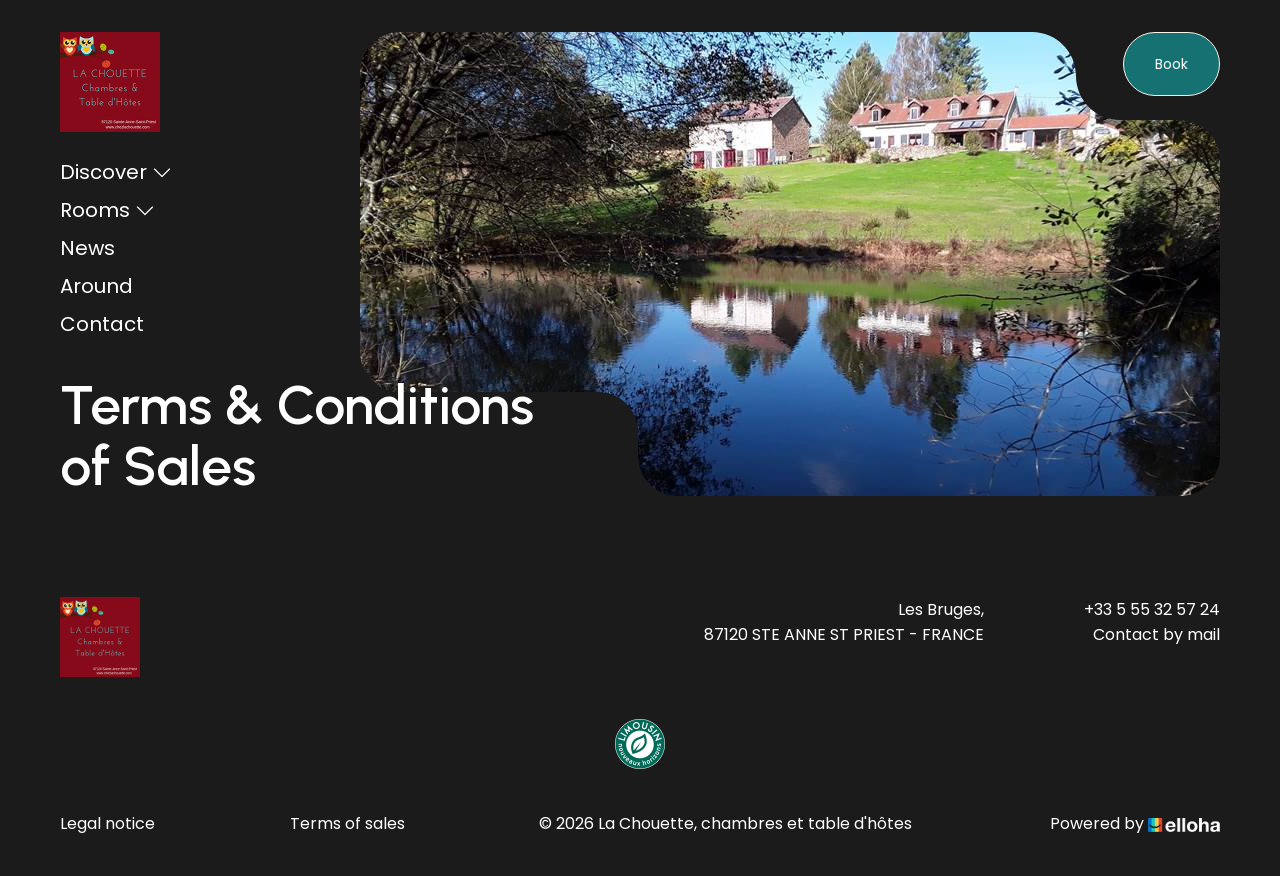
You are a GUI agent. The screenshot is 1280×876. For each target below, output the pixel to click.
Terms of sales (347, 823)
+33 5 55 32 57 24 (1152, 609)
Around (96, 286)
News (87, 248)
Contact (102, 324)
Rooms (107, 210)
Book (1171, 64)
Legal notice (107, 823)
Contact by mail (1156, 634)
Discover (116, 172)
